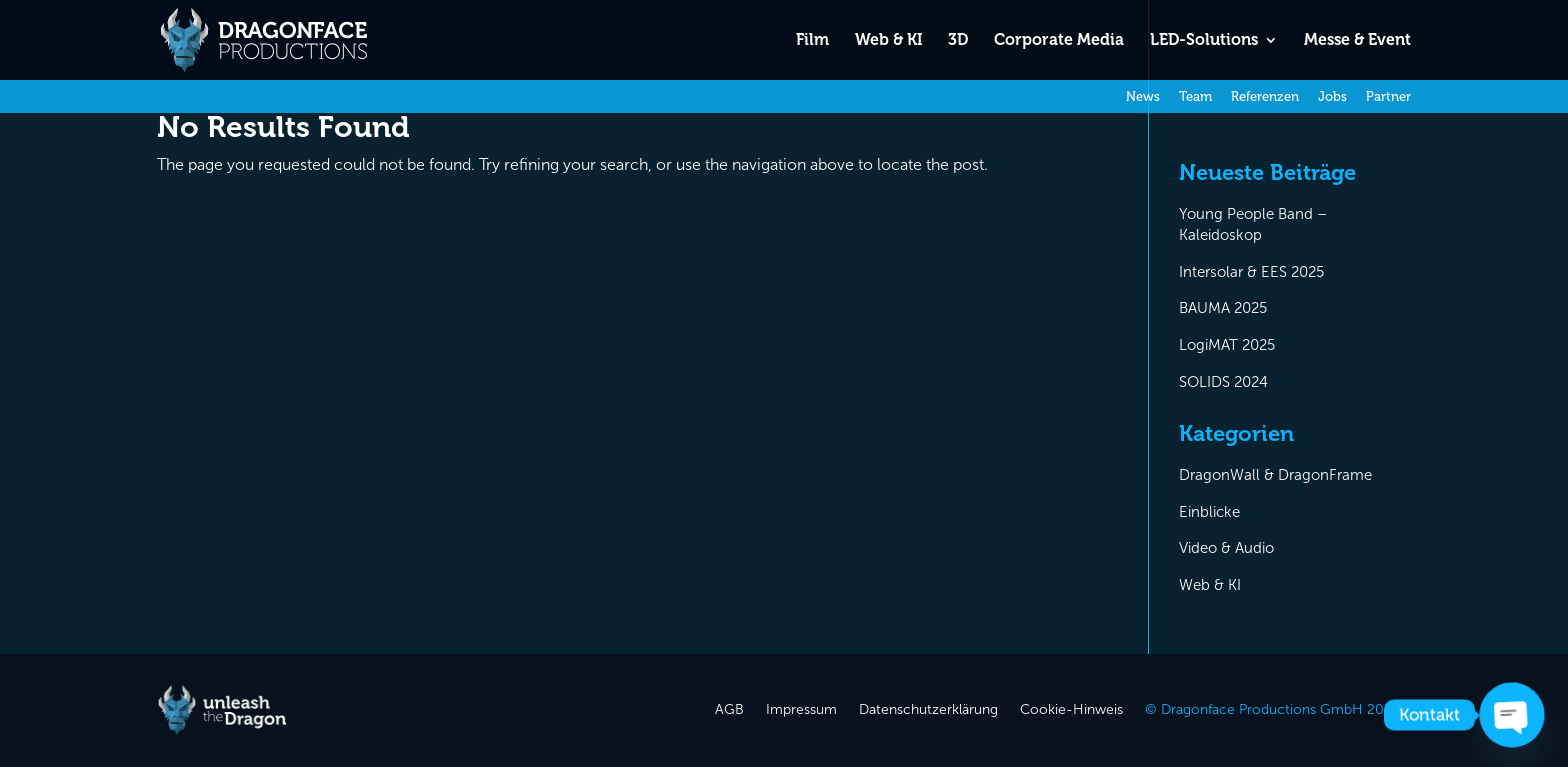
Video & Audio (1226, 548)
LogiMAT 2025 (1227, 345)
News (1143, 97)
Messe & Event (1357, 41)
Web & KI (888, 41)
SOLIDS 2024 (1223, 382)
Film (812, 41)
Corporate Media (1059, 41)
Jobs (1332, 97)
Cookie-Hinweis (1071, 710)
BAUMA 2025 (1223, 308)
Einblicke (1209, 512)
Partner (1388, 97)
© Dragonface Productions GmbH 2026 (1272, 710)
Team (1195, 97)
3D (958, 41)
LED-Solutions (1204, 41)
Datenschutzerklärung (928, 710)
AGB (729, 710)
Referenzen (1265, 97)
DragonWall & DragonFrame (1275, 475)
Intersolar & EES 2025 (1251, 272)
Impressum (801, 710)
